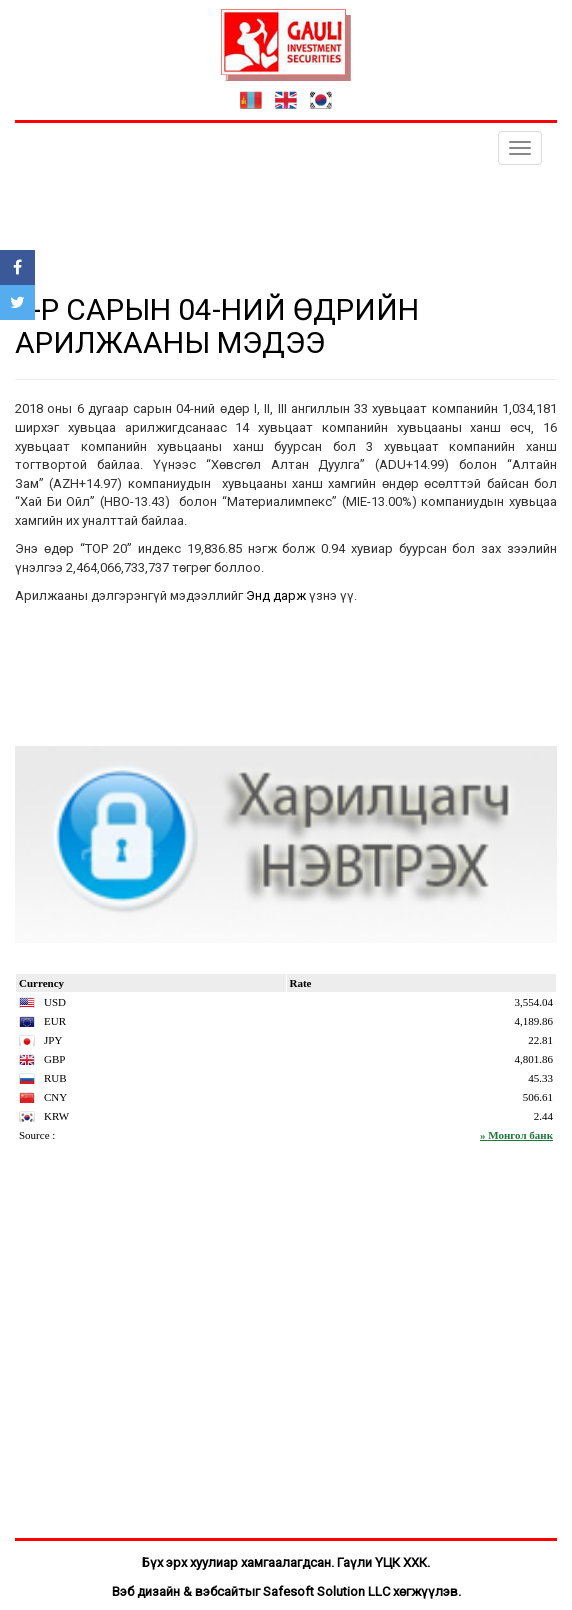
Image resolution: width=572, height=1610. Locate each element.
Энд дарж (276, 595)
